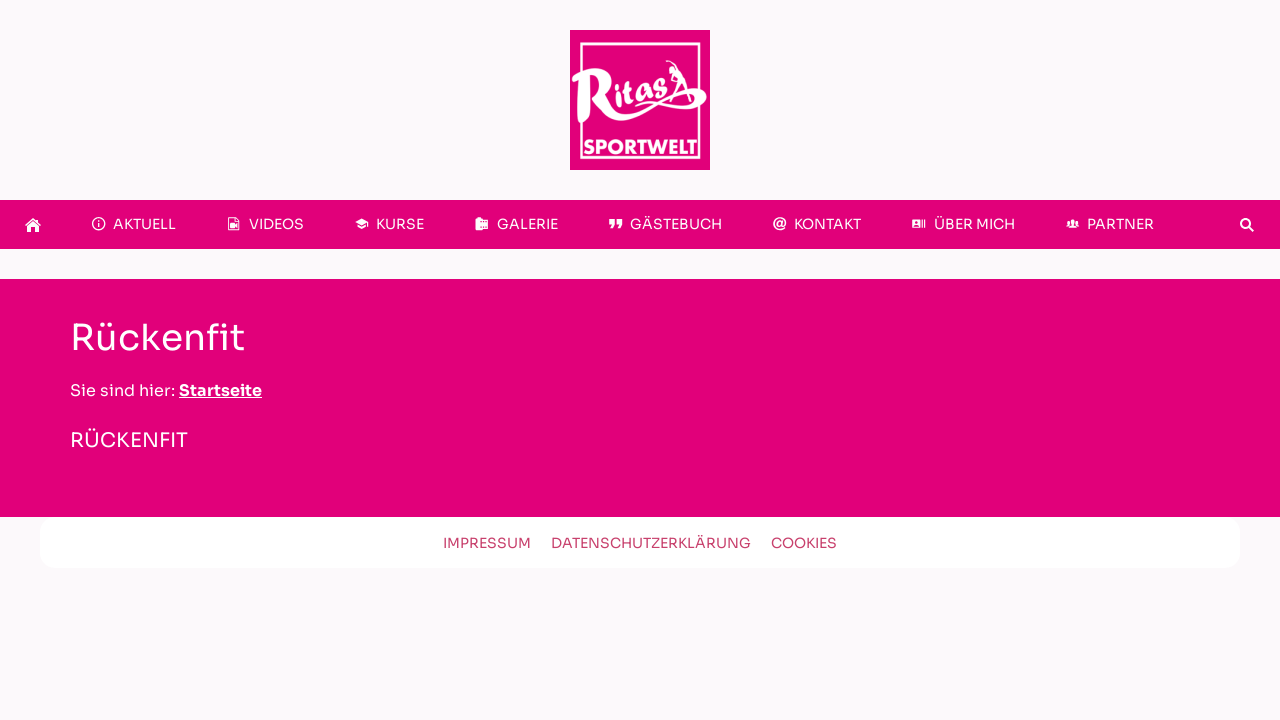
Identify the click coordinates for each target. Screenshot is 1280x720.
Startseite (220, 390)
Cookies (804, 543)
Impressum (487, 543)
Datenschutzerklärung (651, 543)
